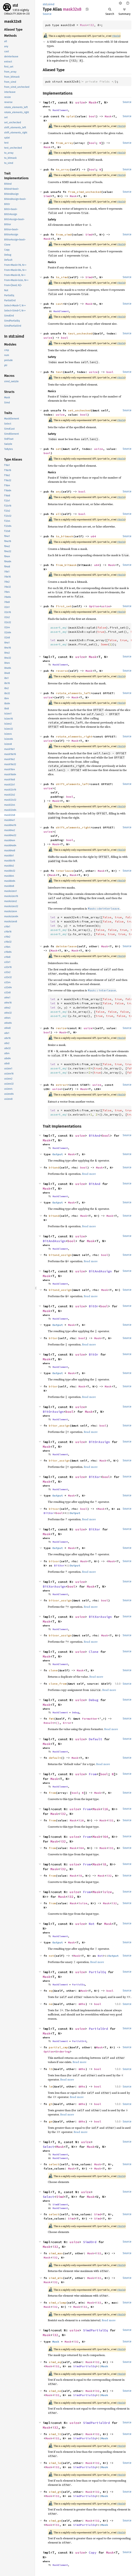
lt (50, 2069)
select (54, 2164)
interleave (64, 870)
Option (94, 606)
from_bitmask (66, 565)
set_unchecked (79, 410)
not (51, 1955)
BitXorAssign (54, 1586)
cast (59, 303)
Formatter (90, 1718)
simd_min (56, 2278)
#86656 (116, 36)
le (50, 2086)
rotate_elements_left (73, 693)
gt (50, 2104)
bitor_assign (59, 1425)
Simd (47, 196)
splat (70, 116)
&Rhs (82, 2004)
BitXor (94, 1477)
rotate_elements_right (74, 736)
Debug (93, 1700)
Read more (89, 1174)
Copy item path (87, 9)
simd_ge (55, 2520)
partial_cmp (58, 2047)
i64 (105, 1837)
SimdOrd (89, 2242)
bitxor (54, 1508)
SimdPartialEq (95, 2330)
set (58, 449)
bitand (54, 1167)
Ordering (63, 2051)
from (52, 1792)
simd (51, 4)
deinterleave (66, 946)
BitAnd (94, 1136)
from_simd (64, 234)
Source (47, 14)
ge (50, 2121)
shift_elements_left (72, 784)
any (58, 491)
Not (92, 1924)
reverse (62, 670)
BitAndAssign (54, 1241)
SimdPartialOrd (96, 2423)
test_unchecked (80, 333)
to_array (63, 169)
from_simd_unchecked (84, 192)
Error (67, 1723)
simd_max (56, 2253)
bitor (53, 1338)
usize (80, 102)
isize (107, 1892)
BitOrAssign (53, 1412)
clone (53, 1670)
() (57, 1723)
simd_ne (55, 2391)
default (55, 1757)
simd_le (55, 2463)
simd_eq (55, 2362)
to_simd (62, 277)
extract (62, 1084)
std (15, 5)
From (92, 1774)
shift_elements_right (73, 827)
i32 (91, 25)
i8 (104, 1864)
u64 (93, 536)
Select (48, 2147)
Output (57, 1154)
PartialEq (97, 1972)
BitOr (93, 1306)
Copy (92, 2552)
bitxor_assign (60, 1600)
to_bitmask (64, 536)
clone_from (57, 1683)
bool (92, 116)
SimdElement (60, 2204)
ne (50, 2004)
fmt (51, 1718)
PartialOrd (98, 2029)
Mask (83, 25)
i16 (105, 1809)
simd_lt (55, 2434)
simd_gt (55, 2491)
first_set (64, 606)
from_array (64, 143)
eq (50, 1990)
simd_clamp (57, 2302)
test (59, 372)
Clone (93, 1652)
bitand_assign (60, 1255)
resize (61, 1028)
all (58, 514)
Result (49, 1723)
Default (95, 1739)
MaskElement (60, 110)
